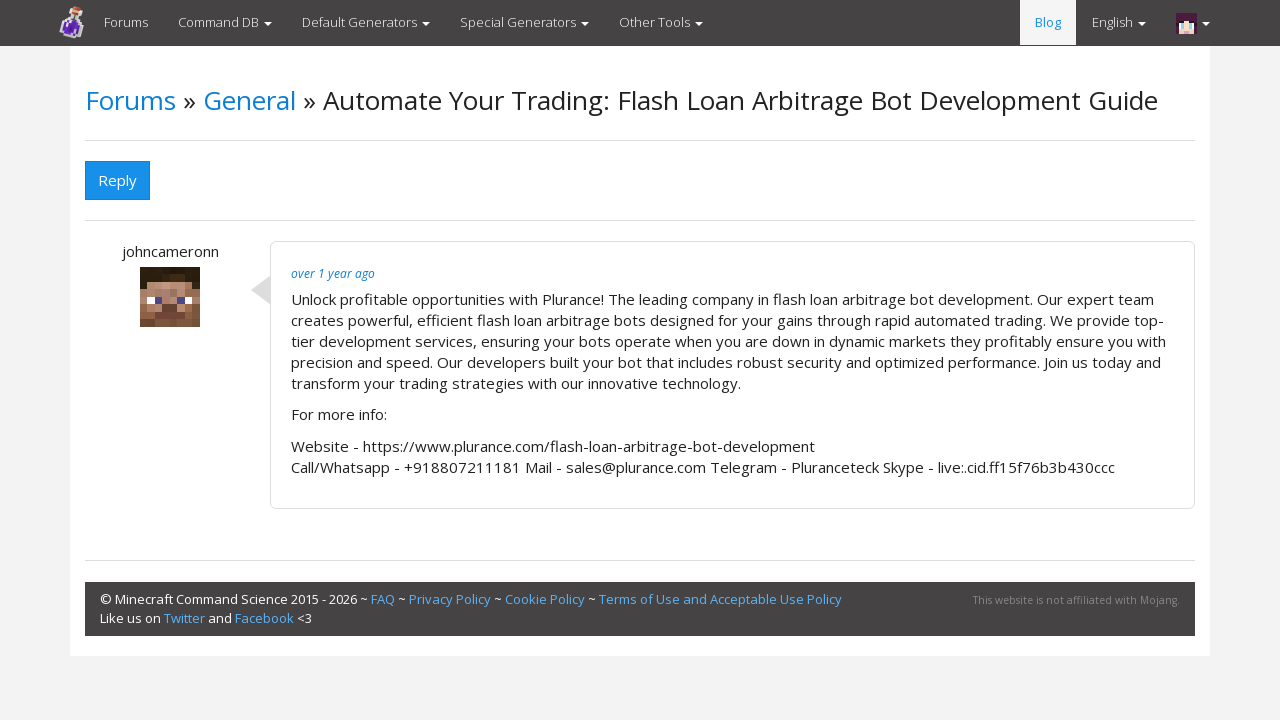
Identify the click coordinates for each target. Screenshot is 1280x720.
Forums (126, 22)
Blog (1048, 22)
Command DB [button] (225, 22)
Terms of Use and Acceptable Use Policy (720, 599)
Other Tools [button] (661, 22)
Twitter (184, 618)
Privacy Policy (450, 599)
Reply (117, 180)
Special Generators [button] (524, 22)
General (249, 100)
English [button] (1119, 22)
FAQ (383, 599)
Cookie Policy (545, 599)
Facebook (264, 618)
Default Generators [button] (366, 22)
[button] (1193, 23)
